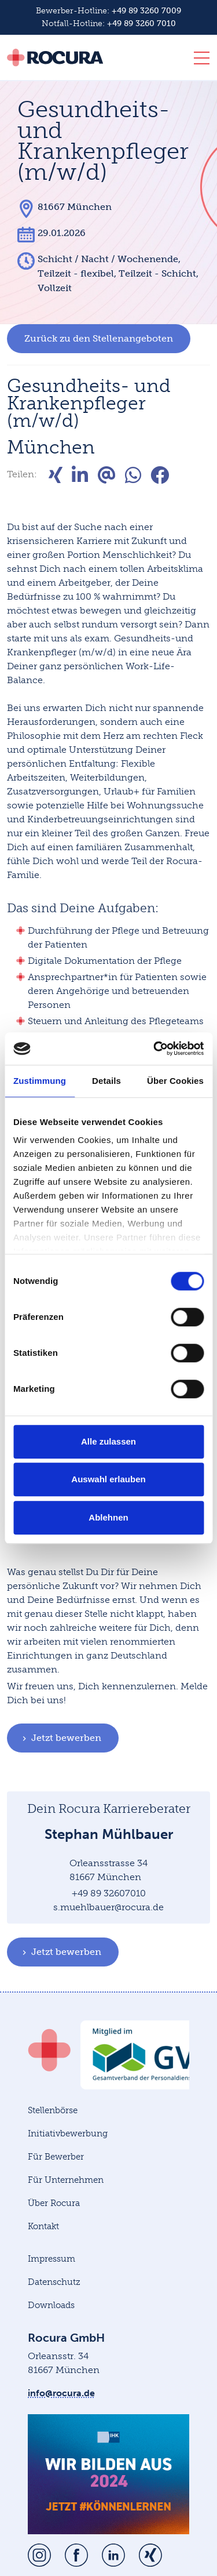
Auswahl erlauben (108, 1479)
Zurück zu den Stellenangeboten (98, 338)
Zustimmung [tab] (39, 1081)
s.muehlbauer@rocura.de (108, 1907)
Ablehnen (108, 1517)
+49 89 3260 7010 (141, 23)
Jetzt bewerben (60, 1737)
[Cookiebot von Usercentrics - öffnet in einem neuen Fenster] (154, 1048)
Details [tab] (106, 1081)
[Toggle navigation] (198, 60)
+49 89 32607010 (109, 1893)
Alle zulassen (108, 1441)
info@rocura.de (61, 2393)
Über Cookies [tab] (175, 1081)
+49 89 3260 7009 (146, 11)
